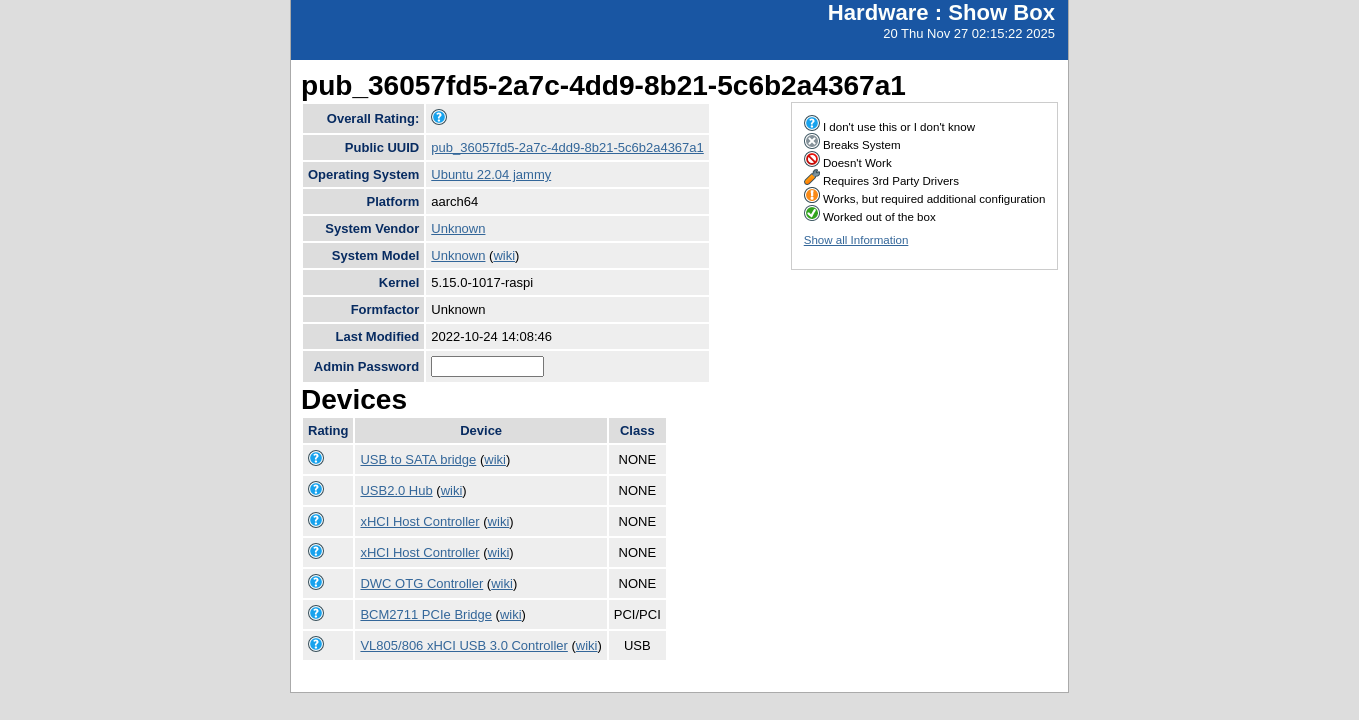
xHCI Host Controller (419, 521)
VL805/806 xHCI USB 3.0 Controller (463, 645)
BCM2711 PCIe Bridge (426, 614)
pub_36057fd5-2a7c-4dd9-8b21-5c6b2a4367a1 (567, 147)
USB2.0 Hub (396, 490)
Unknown (458, 228)
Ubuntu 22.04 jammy (491, 174)
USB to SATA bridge (418, 459)
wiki (504, 255)
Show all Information (856, 240)
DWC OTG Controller (421, 583)
